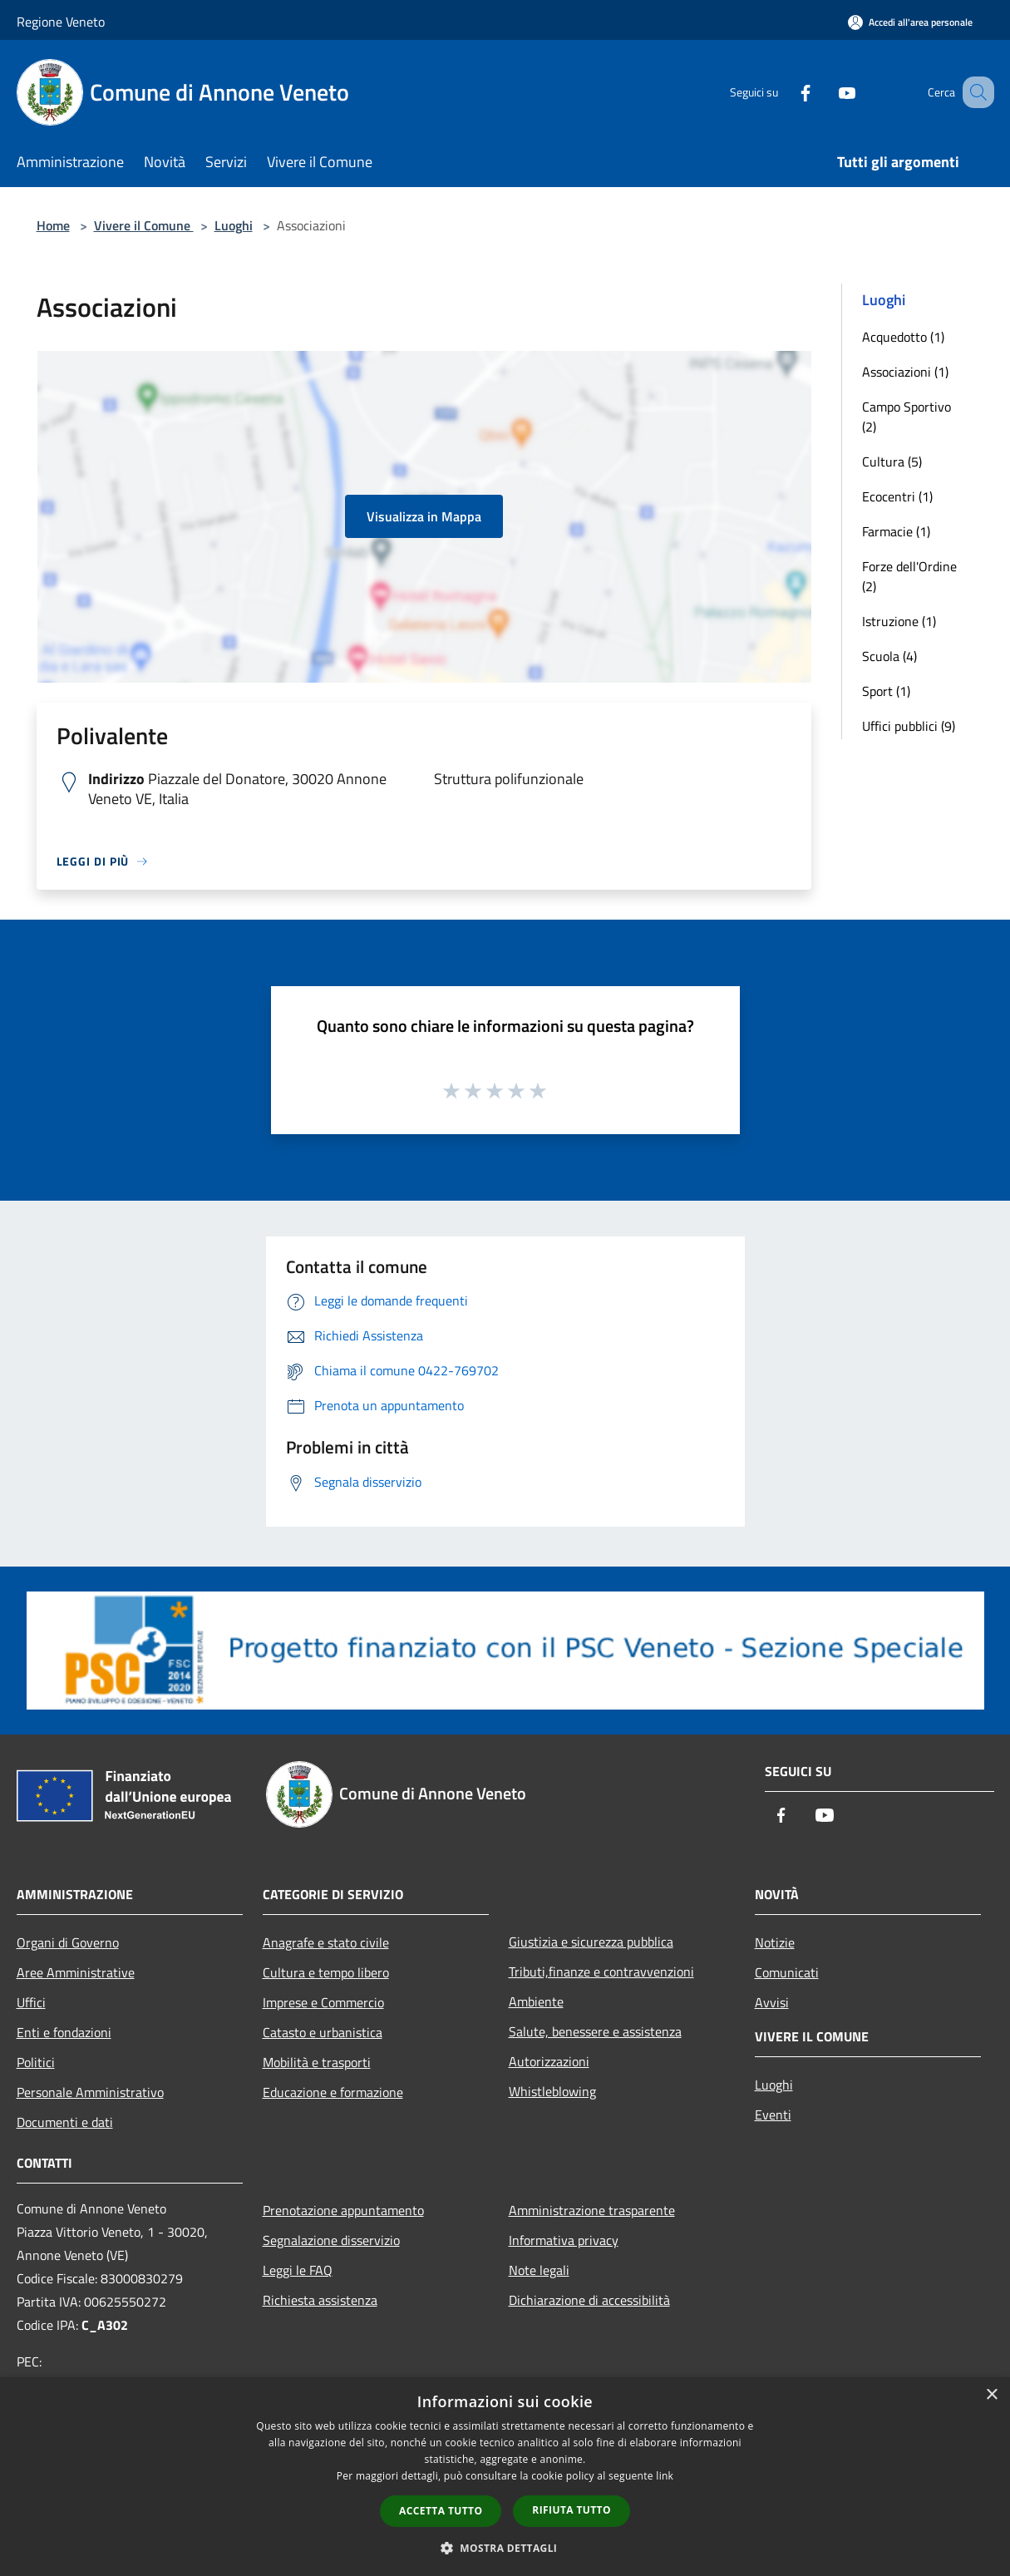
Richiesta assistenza (320, 2300)
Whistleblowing (552, 2091)
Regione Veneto (61, 22)
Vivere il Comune (144, 225)
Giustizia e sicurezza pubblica (591, 1942)
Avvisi (772, 2002)
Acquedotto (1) (903, 337)
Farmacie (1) (896, 531)
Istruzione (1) (899, 621)
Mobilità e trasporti (317, 2062)
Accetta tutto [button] (440, 2511)
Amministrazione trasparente (592, 2210)
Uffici (31, 2002)
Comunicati (787, 1972)
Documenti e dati (65, 2122)
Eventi (773, 2114)
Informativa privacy (563, 2240)
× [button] (991, 2395)
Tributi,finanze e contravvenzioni (601, 1971)
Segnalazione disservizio (331, 2240)
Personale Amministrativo (90, 2092)
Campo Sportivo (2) (906, 417)
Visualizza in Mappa (424, 516)
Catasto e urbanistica (322, 2032)
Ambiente (536, 2001)
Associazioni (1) (905, 372)
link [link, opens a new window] (664, 2476)
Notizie (775, 1942)
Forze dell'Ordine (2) (909, 576)
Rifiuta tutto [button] (571, 2510)
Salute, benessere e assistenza (595, 2031)
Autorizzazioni (549, 2061)
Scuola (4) (889, 656)
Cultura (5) (892, 461)
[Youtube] (826, 92)
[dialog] (505, 2476)
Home (53, 225)
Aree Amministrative (76, 1972)
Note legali (539, 2270)
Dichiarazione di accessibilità (589, 2300)
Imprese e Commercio (323, 2002)
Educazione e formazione (333, 2092)
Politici (36, 2062)
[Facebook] (784, 92)
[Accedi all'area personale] (910, 22)
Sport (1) (886, 691)
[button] (505, 2547)
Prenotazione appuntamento (343, 2210)
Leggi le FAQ (298, 2270)
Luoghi (233, 225)
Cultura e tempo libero (326, 1972)
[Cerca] (974, 92)
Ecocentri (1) (897, 496)
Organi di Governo (68, 1942)
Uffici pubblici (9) (908, 726)
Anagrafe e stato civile (326, 1942)
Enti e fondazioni (64, 2032)
